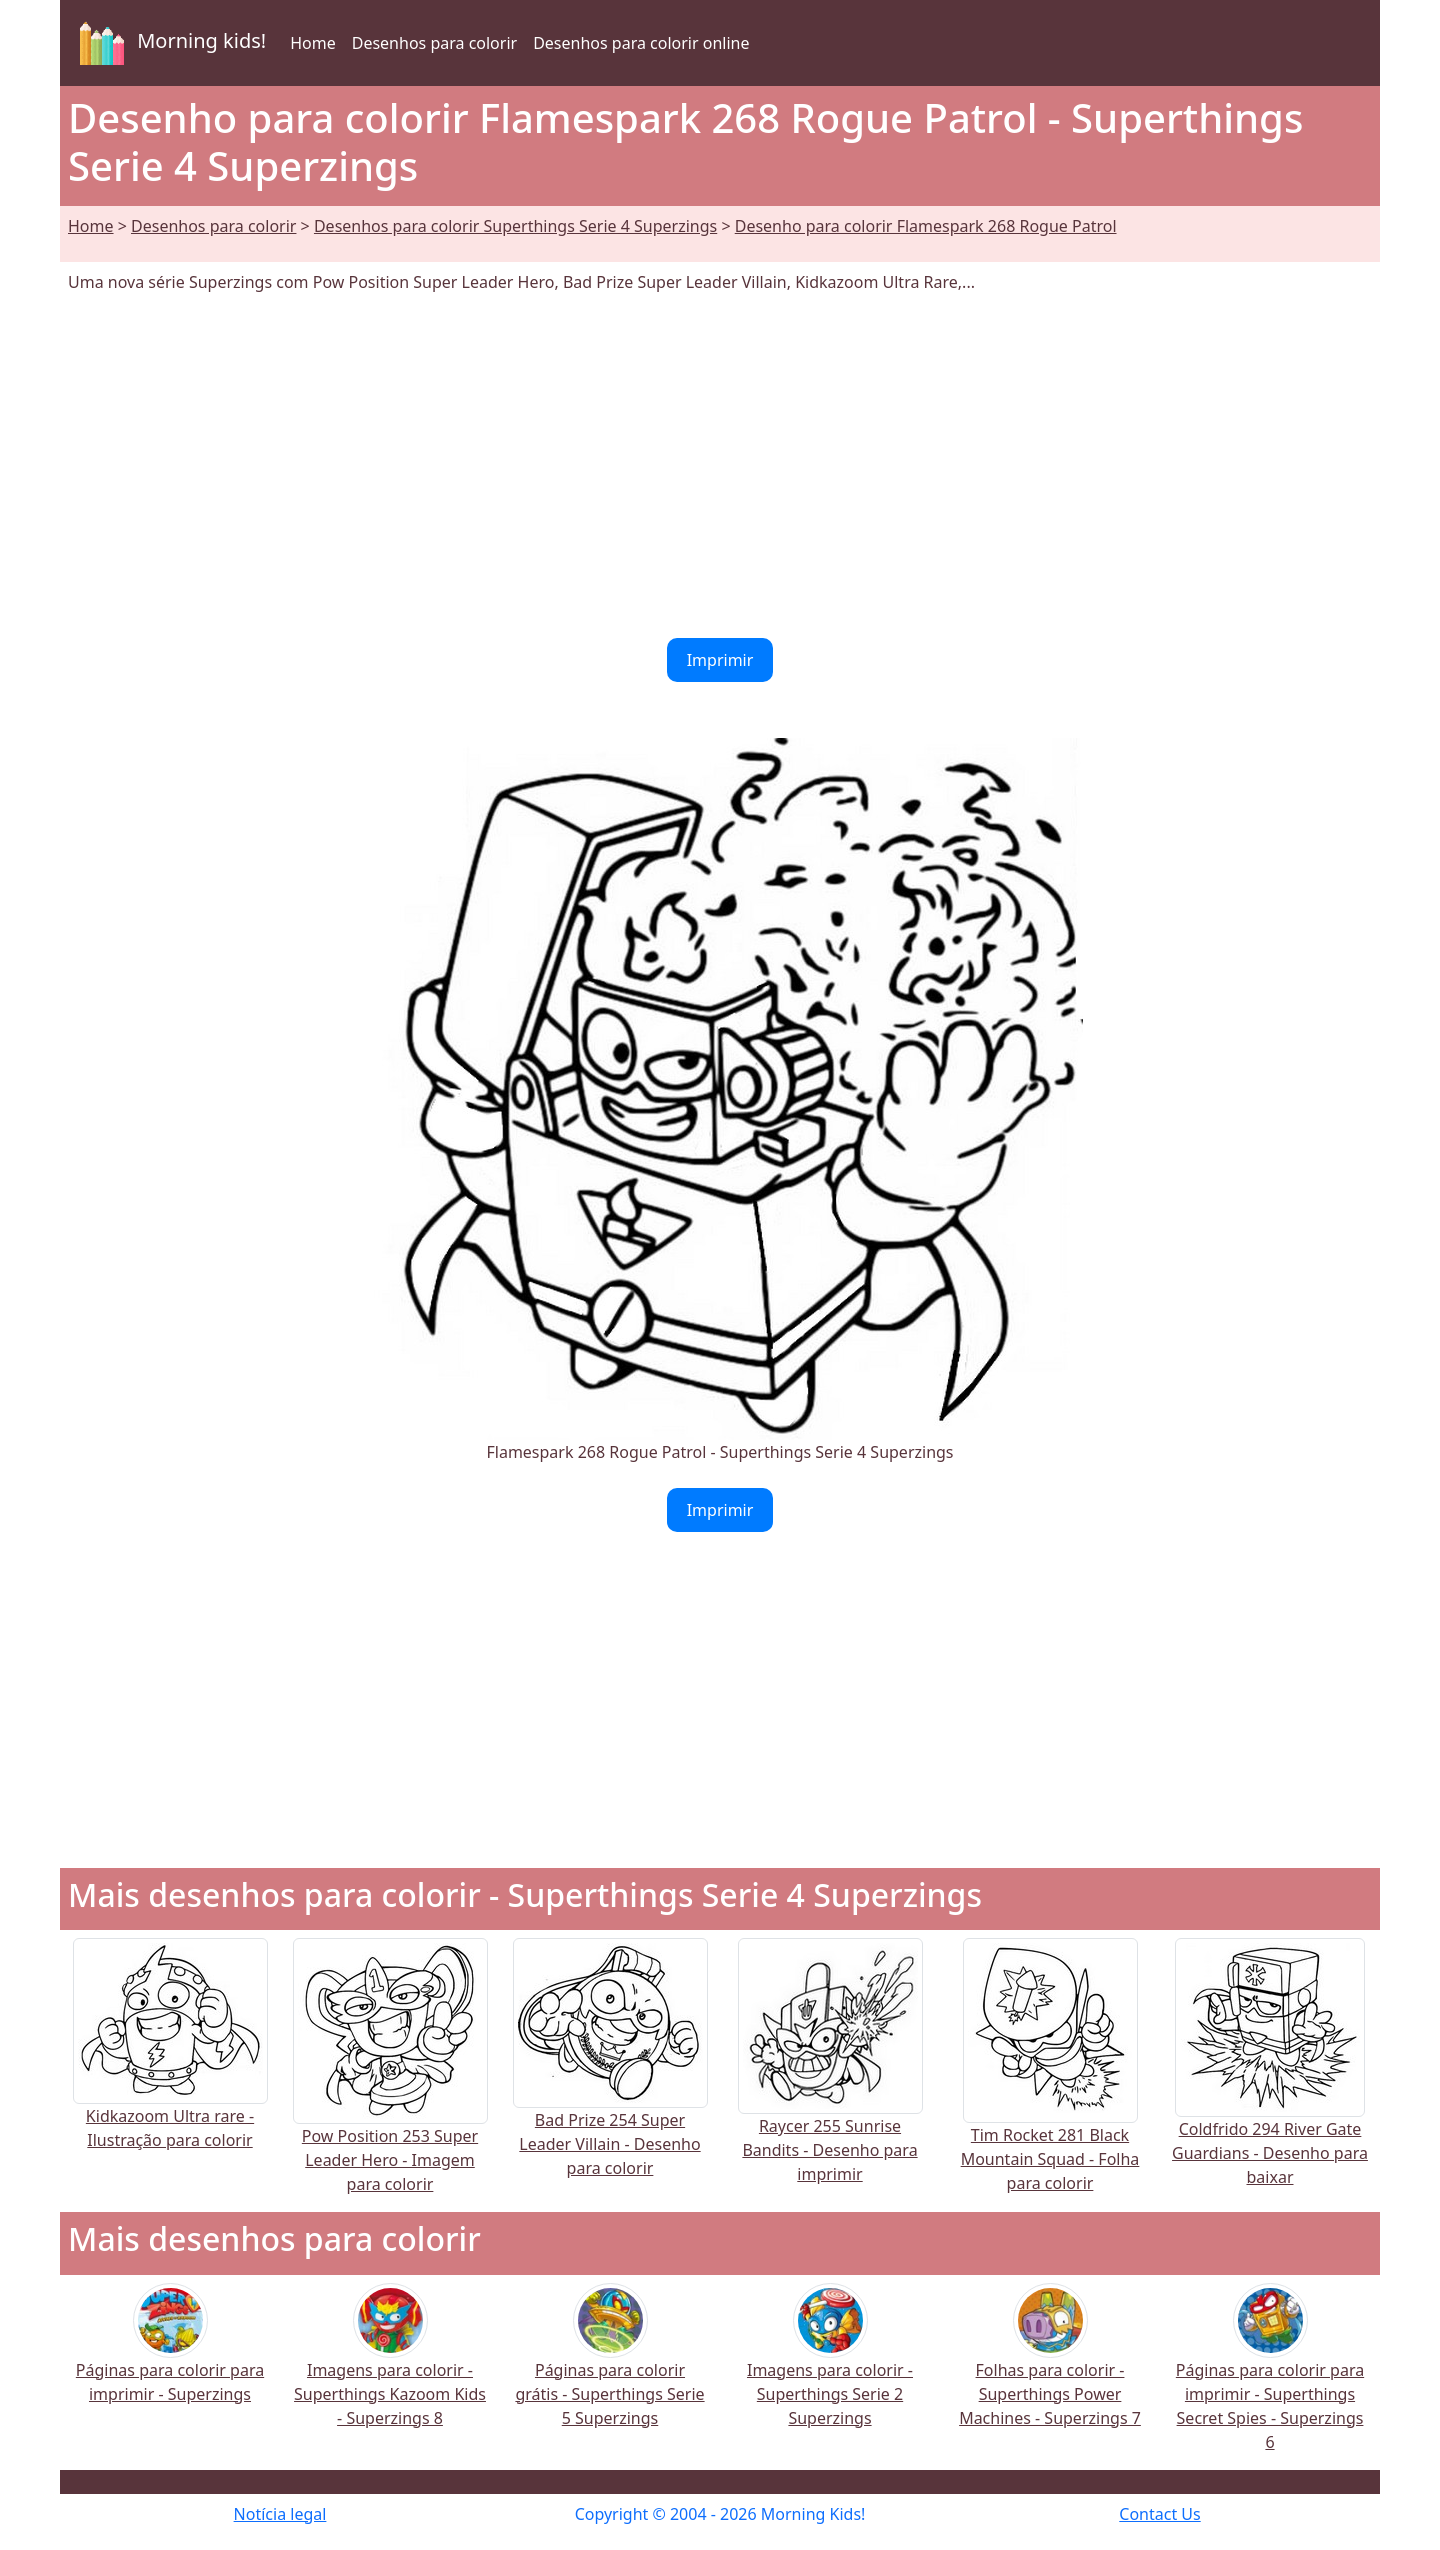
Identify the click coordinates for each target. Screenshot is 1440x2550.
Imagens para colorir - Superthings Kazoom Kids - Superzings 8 (390, 2368)
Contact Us (1159, 2514)
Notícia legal (280, 2514)
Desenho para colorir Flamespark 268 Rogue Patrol (926, 226)
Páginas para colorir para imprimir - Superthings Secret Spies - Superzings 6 (1270, 2380)
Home (313, 43)
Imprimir (720, 660)
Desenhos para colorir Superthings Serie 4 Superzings (515, 226)
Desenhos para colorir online (641, 43)
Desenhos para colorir (434, 43)
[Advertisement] (720, 466)
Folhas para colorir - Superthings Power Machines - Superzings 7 (1050, 2368)
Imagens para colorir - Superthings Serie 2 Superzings (830, 2368)
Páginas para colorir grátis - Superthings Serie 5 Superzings (609, 2368)
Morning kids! (169, 43)
